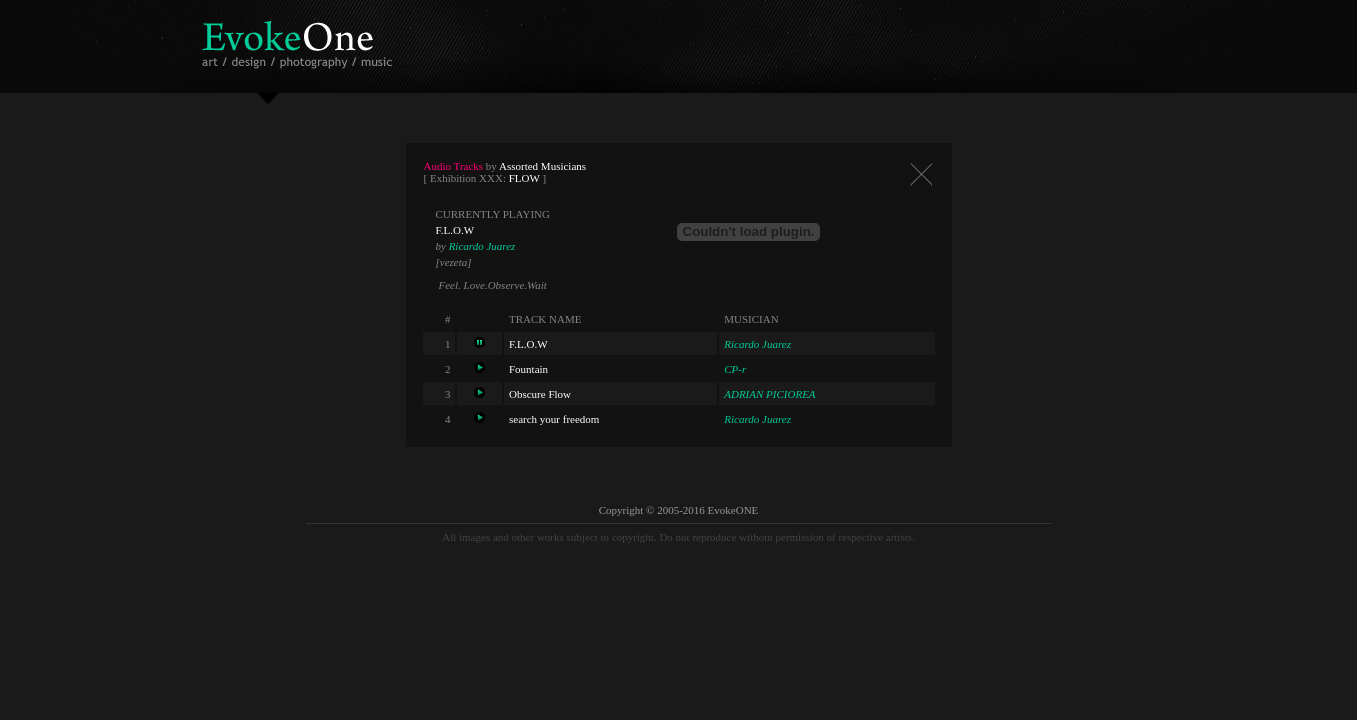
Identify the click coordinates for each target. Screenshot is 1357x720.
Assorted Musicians (542, 166)
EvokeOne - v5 (300, 39)
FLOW (524, 178)
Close (921, 174)
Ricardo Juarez (482, 246)
